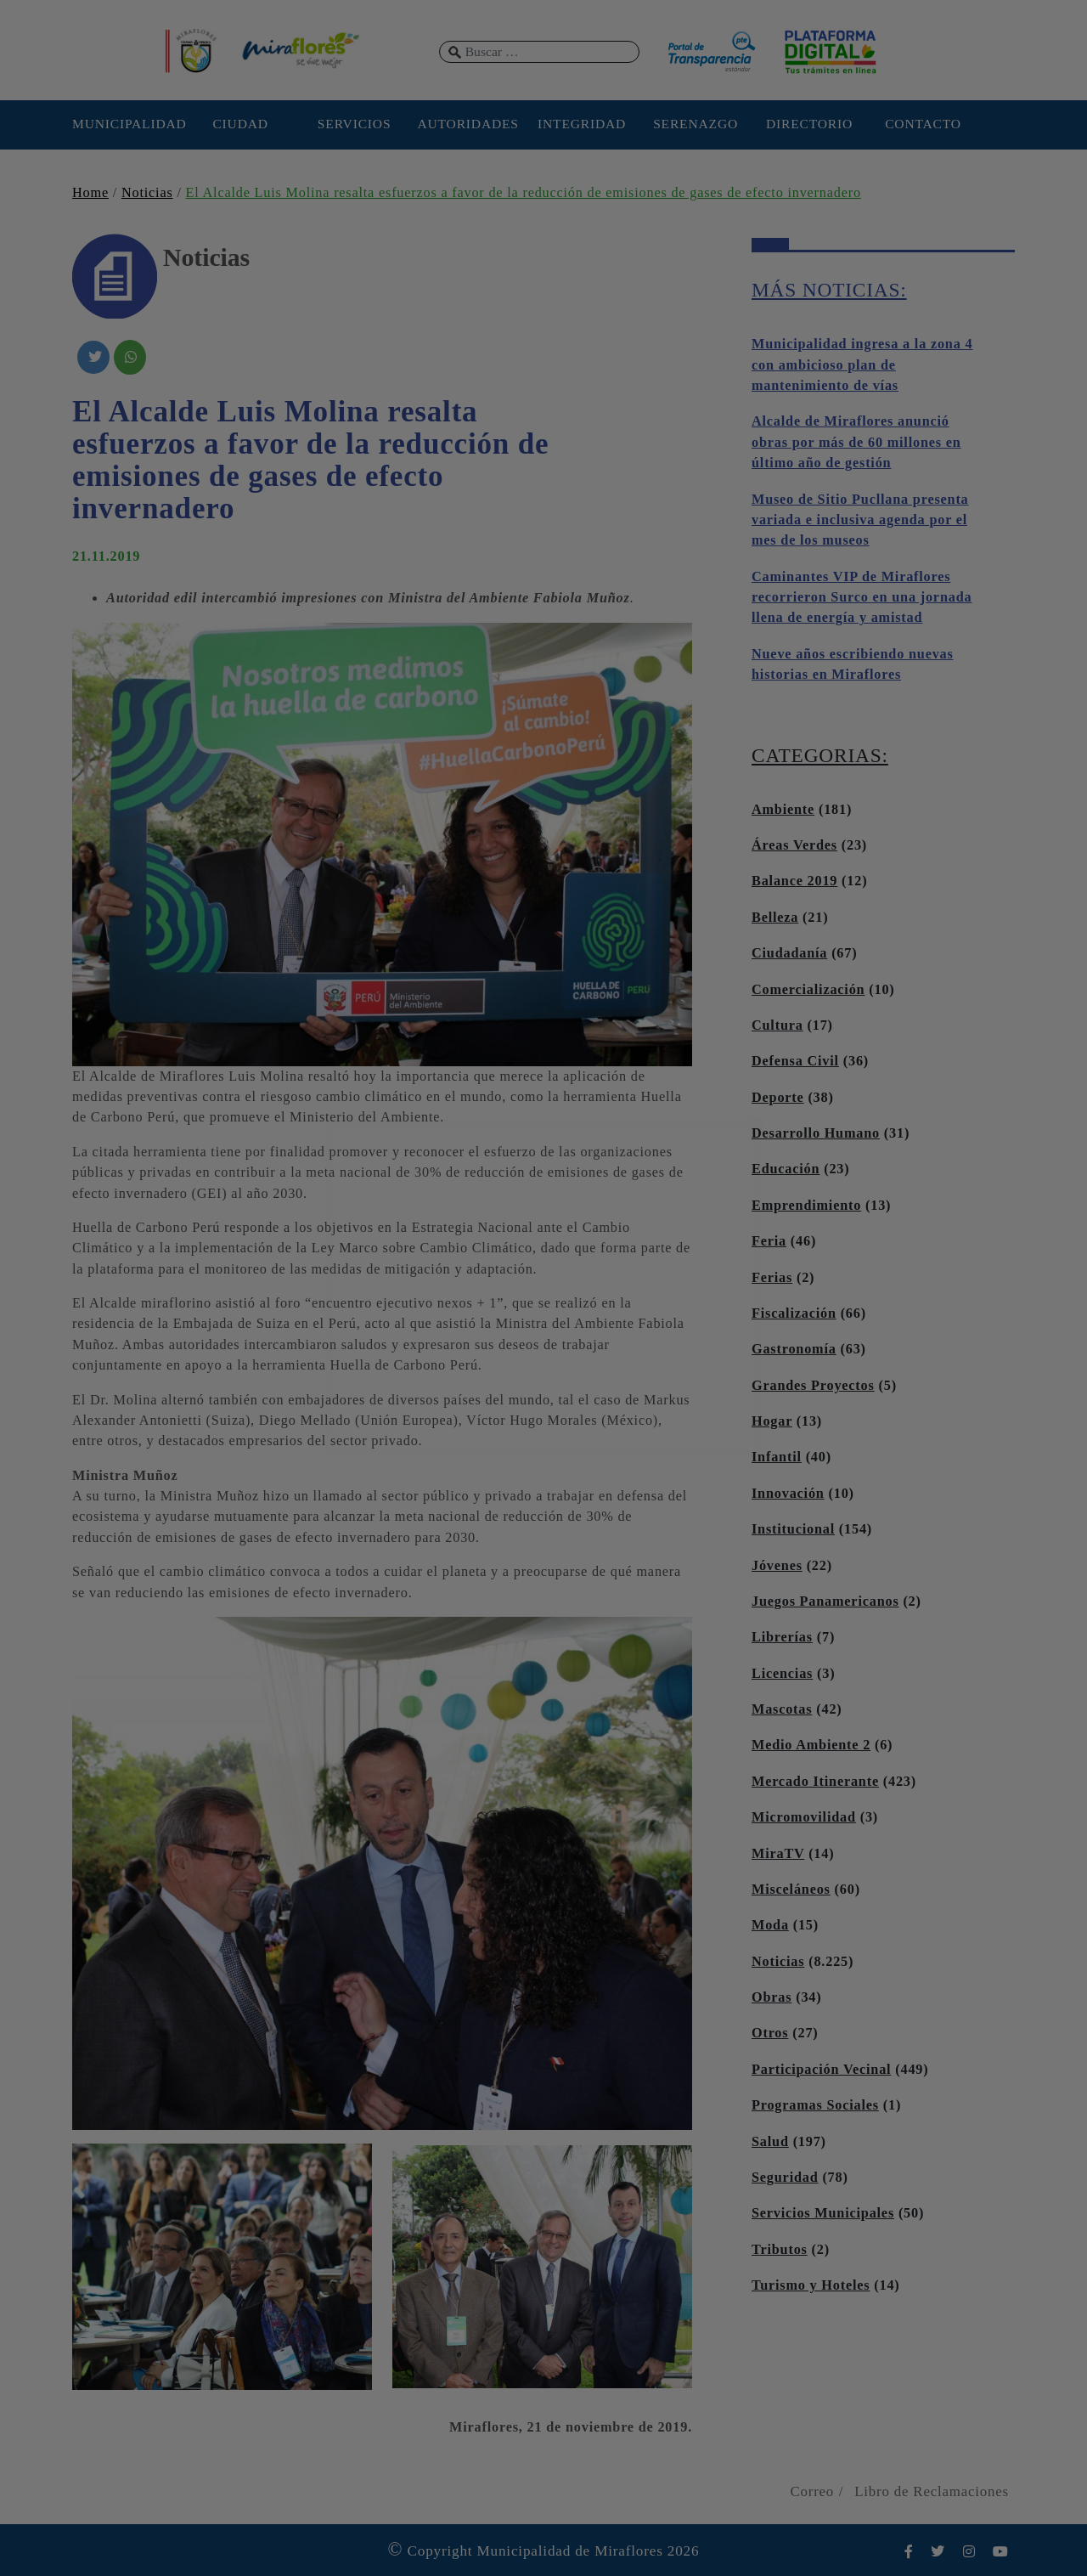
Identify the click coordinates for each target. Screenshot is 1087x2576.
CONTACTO (923, 123)
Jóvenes (777, 1565)
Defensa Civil (795, 1061)
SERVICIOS (354, 123)
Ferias (772, 1277)
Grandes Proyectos (813, 1385)
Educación (785, 1169)
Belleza (775, 917)
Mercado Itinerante (815, 1781)
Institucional (793, 1529)
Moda (770, 1925)
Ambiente (783, 809)
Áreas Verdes (794, 845)
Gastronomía (794, 1349)
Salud (770, 2141)
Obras (771, 1997)
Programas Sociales (815, 2105)
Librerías (782, 1637)
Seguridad (785, 2177)
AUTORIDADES (467, 123)
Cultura (777, 1025)
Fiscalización (794, 1313)
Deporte (778, 1097)
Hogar (772, 1421)
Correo (812, 2491)
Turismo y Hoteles (811, 2285)
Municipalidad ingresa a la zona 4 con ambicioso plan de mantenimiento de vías (862, 364)
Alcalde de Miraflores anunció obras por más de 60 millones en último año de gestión (856, 442)
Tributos (780, 2249)
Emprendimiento (806, 1205)
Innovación (788, 1493)
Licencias (782, 1673)
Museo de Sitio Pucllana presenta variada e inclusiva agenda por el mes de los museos (860, 520)
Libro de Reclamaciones (931, 2491)
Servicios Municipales (823, 2213)
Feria (769, 1241)
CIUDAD (240, 123)
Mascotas (782, 1709)
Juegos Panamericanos (825, 1601)
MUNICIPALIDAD (126, 123)
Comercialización (808, 989)
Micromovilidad (804, 1817)
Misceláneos (791, 1889)
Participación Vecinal (821, 2069)
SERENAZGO (695, 123)
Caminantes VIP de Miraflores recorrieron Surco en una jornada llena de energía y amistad (862, 597)
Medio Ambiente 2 (811, 1745)
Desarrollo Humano (816, 1133)
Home (90, 193)
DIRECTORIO (809, 123)
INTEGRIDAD (582, 123)
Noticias (147, 193)
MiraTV (778, 1853)
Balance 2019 (794, 881)
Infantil (777, 1457)
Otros (770, 2033)
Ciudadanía (789, 953)
